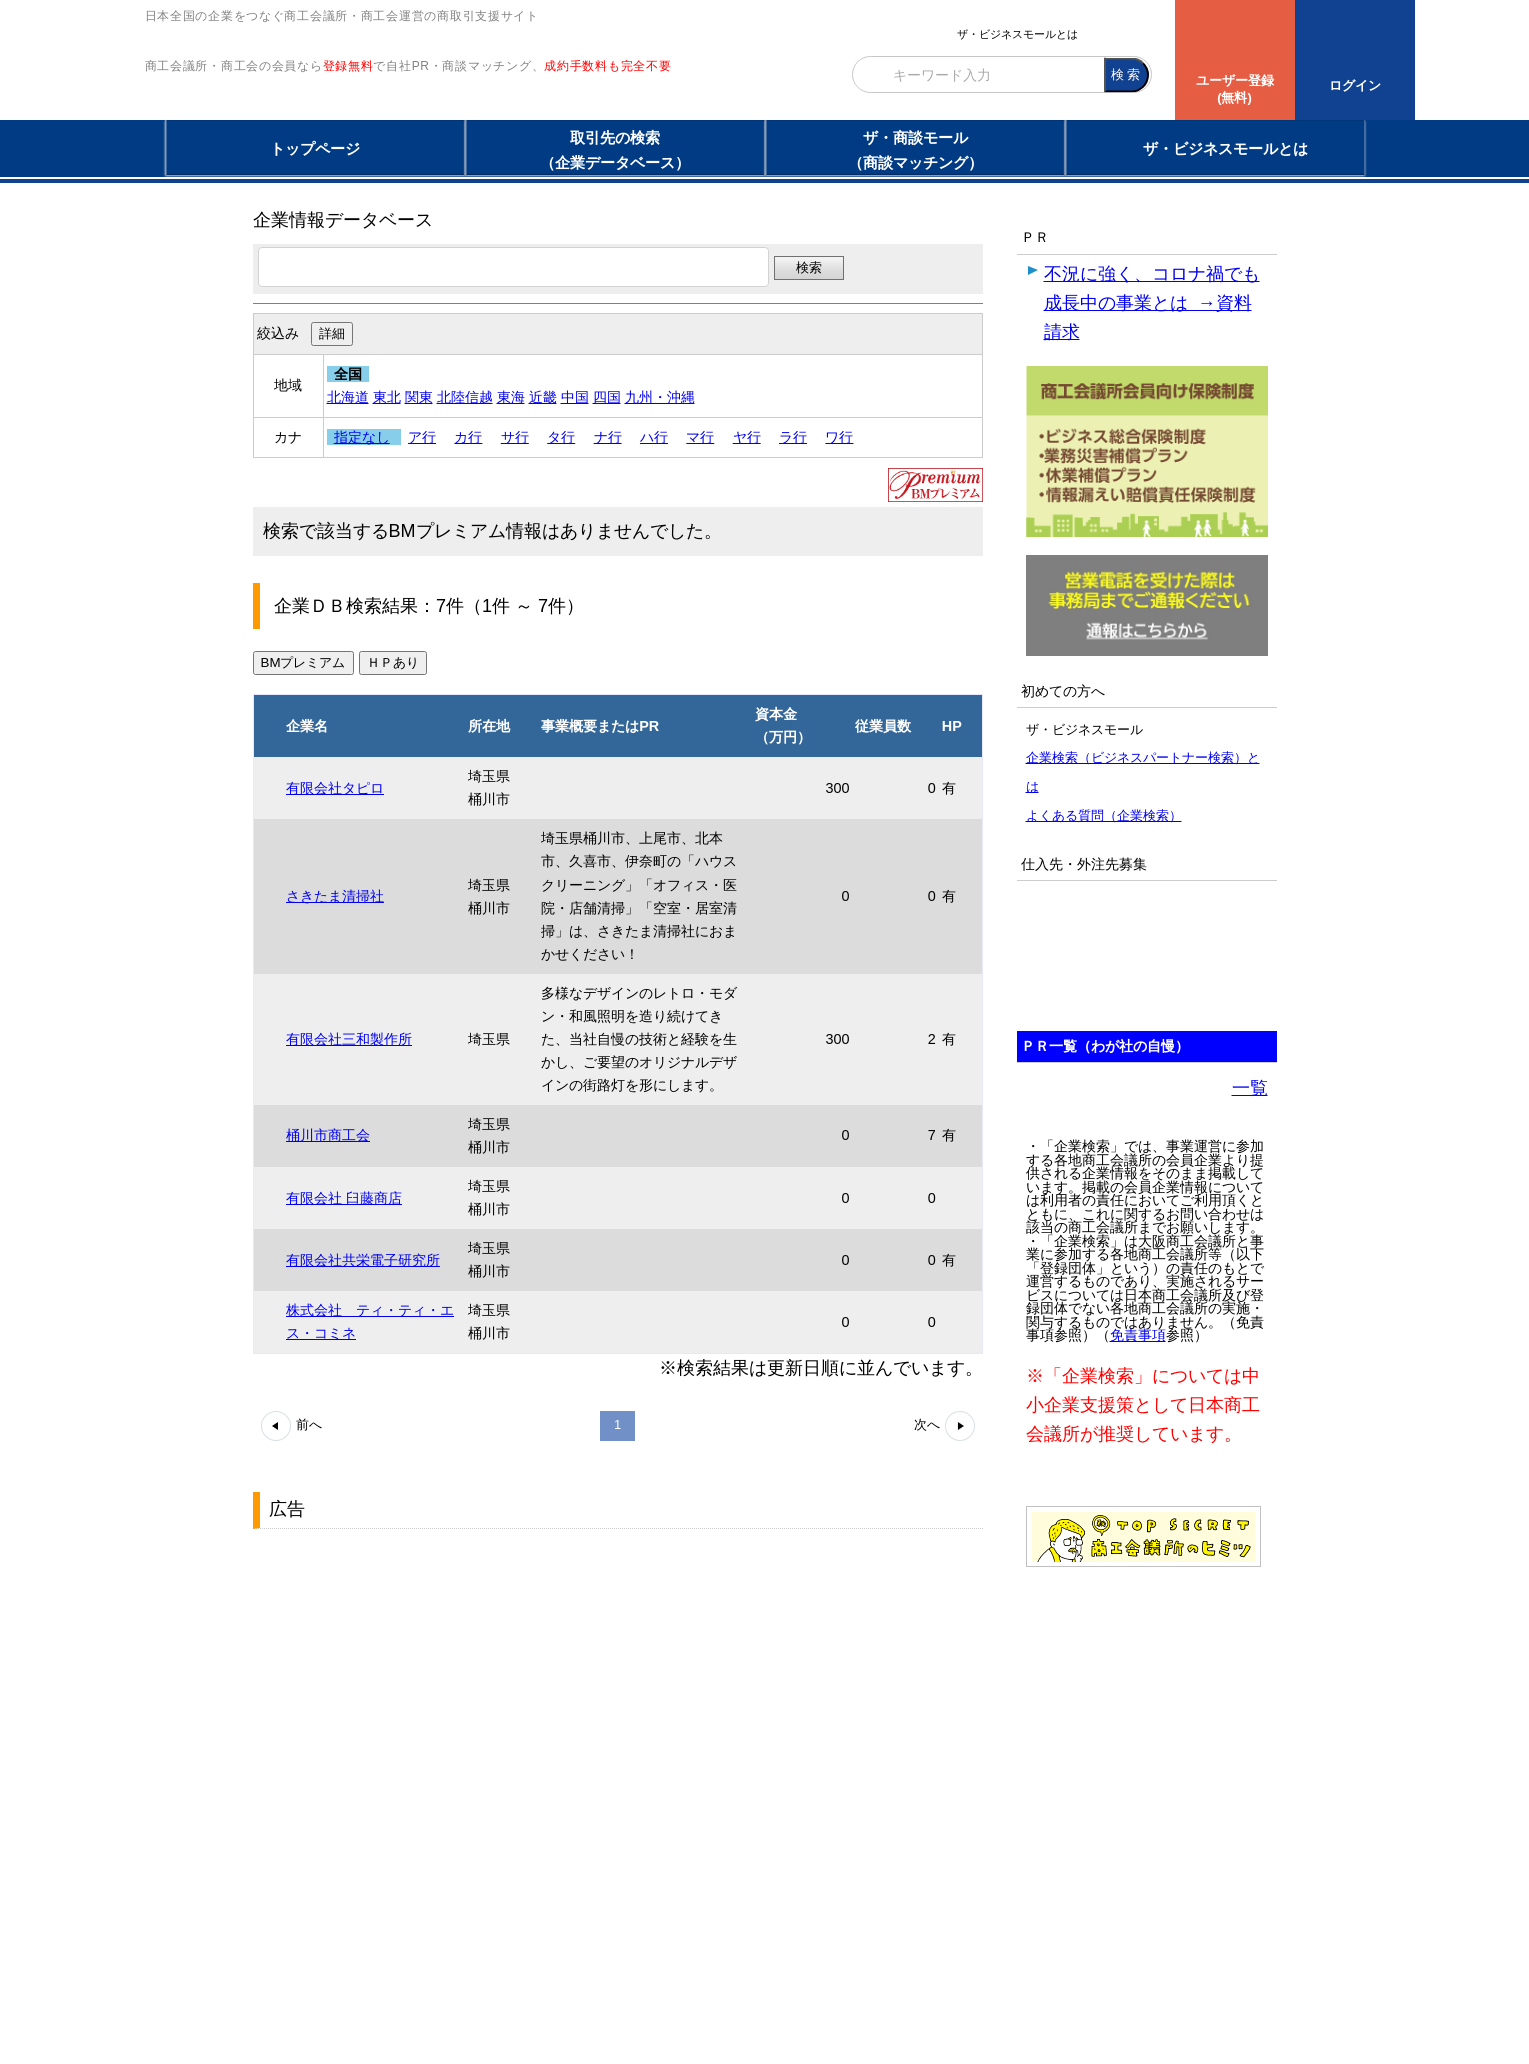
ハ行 (654, 437)
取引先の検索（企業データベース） (615, 150)
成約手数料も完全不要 (607, 108)
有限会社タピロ (335, 788)
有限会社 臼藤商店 (344, 1198)
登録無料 (348, 108)
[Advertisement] (403, 1663)
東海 (511, 397)
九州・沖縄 (660, 397)
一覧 (1250, 1088)
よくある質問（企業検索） (1104, 815)
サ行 (515, 437)
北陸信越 (465, 397)
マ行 (700, 437)
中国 (575, 397)
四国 (607, 397)
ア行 (422, 437)
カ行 (468, 437)
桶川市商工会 (328, 1135)
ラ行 (793, 437)
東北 (387, 397)
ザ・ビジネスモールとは (1017, 34)
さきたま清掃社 (335, 896)
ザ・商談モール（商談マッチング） (915, 150)
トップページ (315, 148)
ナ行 (608, 437)
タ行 (561, 437)
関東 (419, 397)
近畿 (543, 397)
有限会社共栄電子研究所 (363, 1260)
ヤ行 (747, 437)
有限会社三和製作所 (349, 1039)
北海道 (348, 397)
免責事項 (1138, 1335)
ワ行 (839, 437)
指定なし (362, 437)
